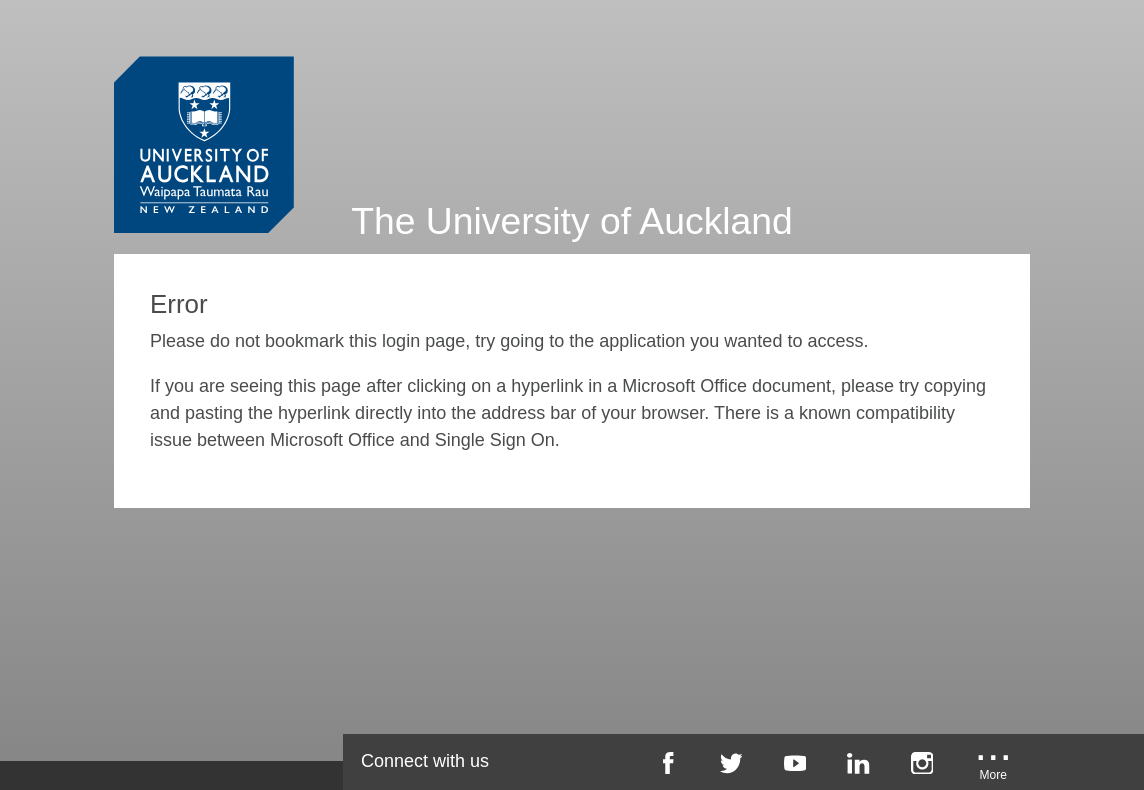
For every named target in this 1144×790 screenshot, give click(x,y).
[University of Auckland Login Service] (204, 108)
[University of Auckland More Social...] (993, 770)
